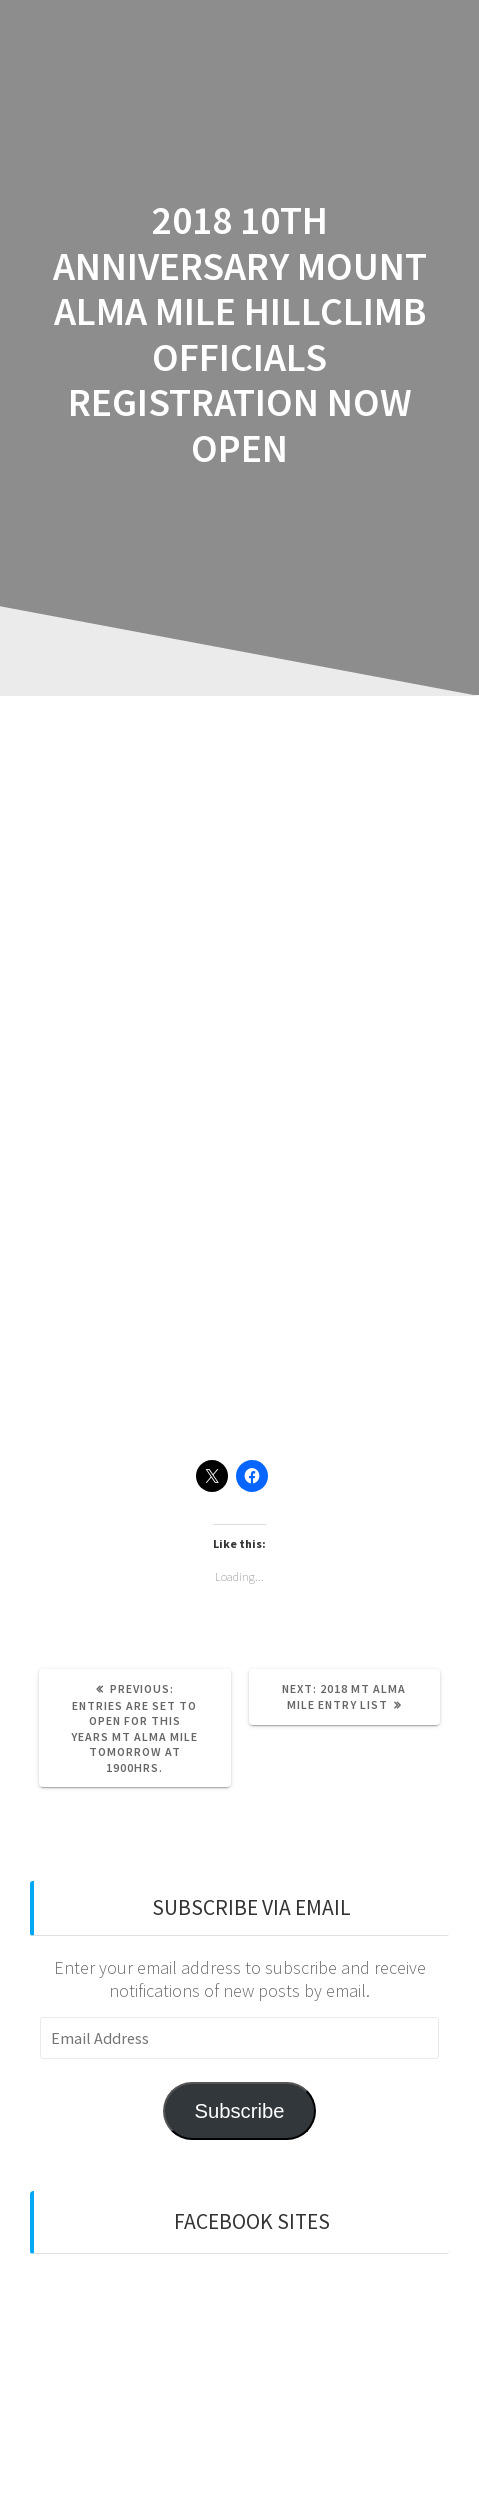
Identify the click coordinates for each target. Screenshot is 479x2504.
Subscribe (239, 2111)
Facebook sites (252, 2221)
